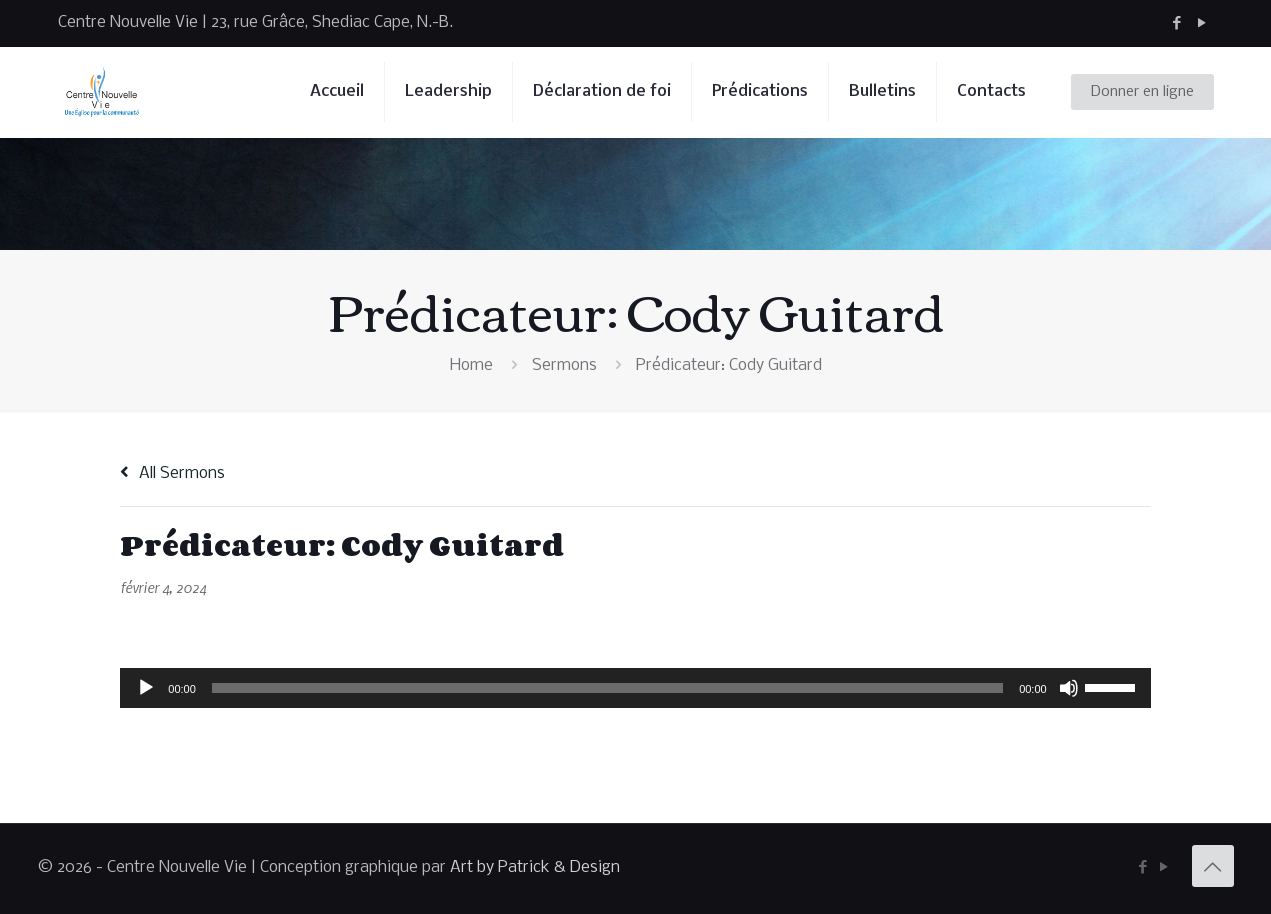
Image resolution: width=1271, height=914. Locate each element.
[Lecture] (146, 688)
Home (471, 365)
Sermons (564, 365)
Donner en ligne (1142, 92)
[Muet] (1069, 688)
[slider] (607, 688)
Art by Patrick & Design (535, 867)
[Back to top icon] (1213, 866)
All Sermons (172, 473)
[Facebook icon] (1177, 23)
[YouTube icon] (1202, 23)
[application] (635, 688)
